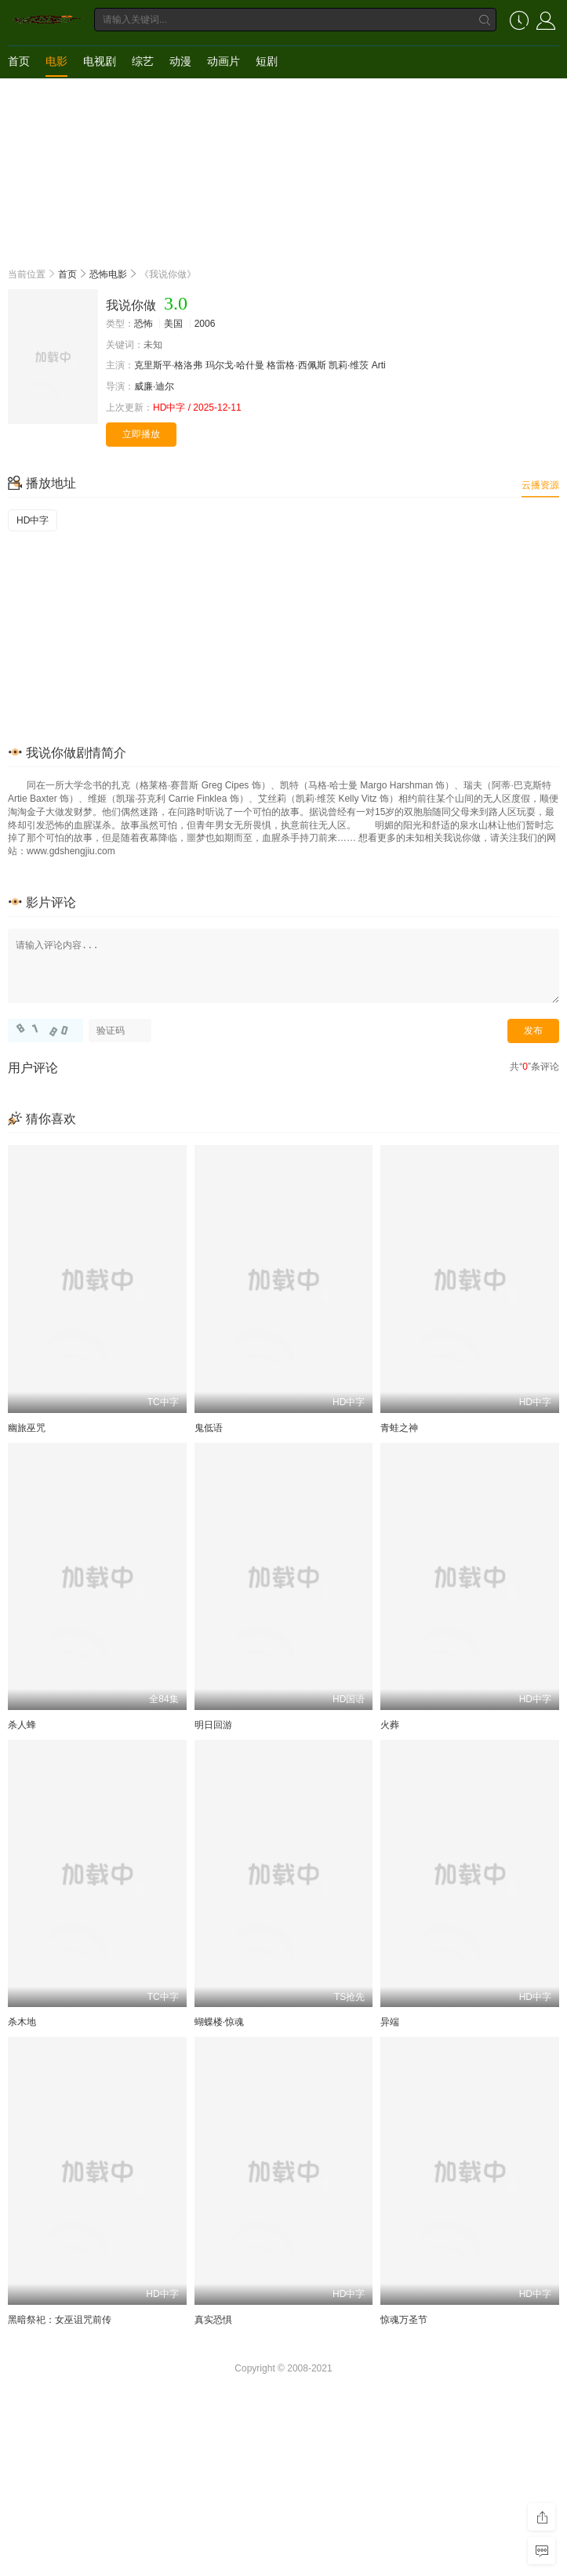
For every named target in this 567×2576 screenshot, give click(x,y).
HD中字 (32, 520)
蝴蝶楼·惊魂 (219, 2021)
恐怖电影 (108, 274)
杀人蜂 (22, 1724)
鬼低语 (208, 1427)
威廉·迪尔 (154, 386)
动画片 (223, 61)
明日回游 (213, 1724)
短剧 (267, 61)
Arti (379, 365)
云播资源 (540, 485)
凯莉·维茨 (349, 365)
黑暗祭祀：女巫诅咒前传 (59, 2319)
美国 (173, 323)
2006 (205, 323)
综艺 (143, 61)
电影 (56, 61)
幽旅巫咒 (26, 1427)
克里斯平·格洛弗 (168, 365)
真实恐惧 (213, 2319)
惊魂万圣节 (403, 2319)
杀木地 (22, 2021)
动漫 (180, 61)
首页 (19, 61)
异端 (389, 2021)
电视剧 (99, 61)
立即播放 (141, 434)
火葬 (389, 1724)
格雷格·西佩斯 (296, 365)
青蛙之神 (399, 1427)
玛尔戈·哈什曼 (234, 365)
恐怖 (143, 323)
